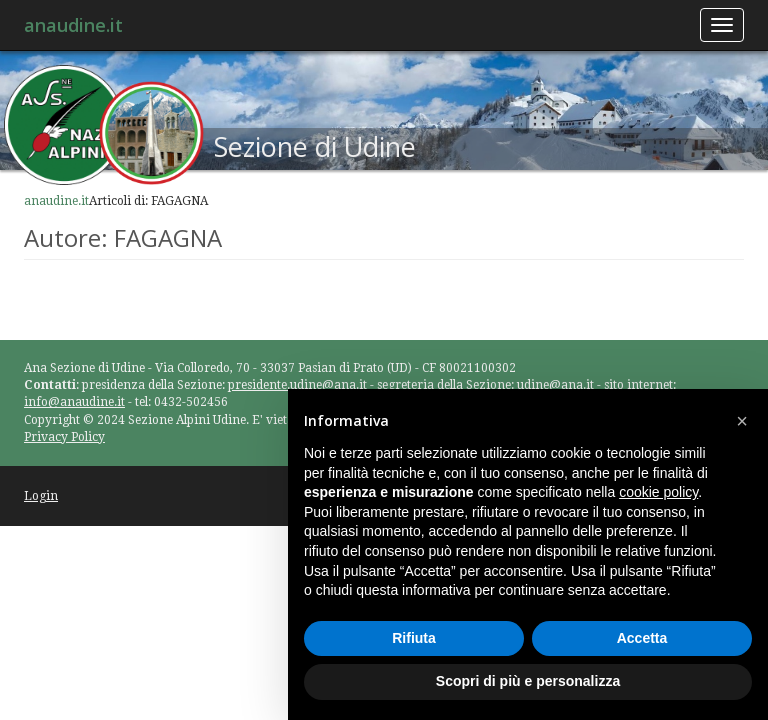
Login (41, 496)
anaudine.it (73, 25)
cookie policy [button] (658, 492)
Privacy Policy (64, 437)
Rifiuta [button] (414, 638)
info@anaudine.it (74, 402)
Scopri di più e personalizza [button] (528, 681)
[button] (742, 421)
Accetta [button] (642, 638)
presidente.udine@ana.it (297, 385)
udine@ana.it (555, 385)
